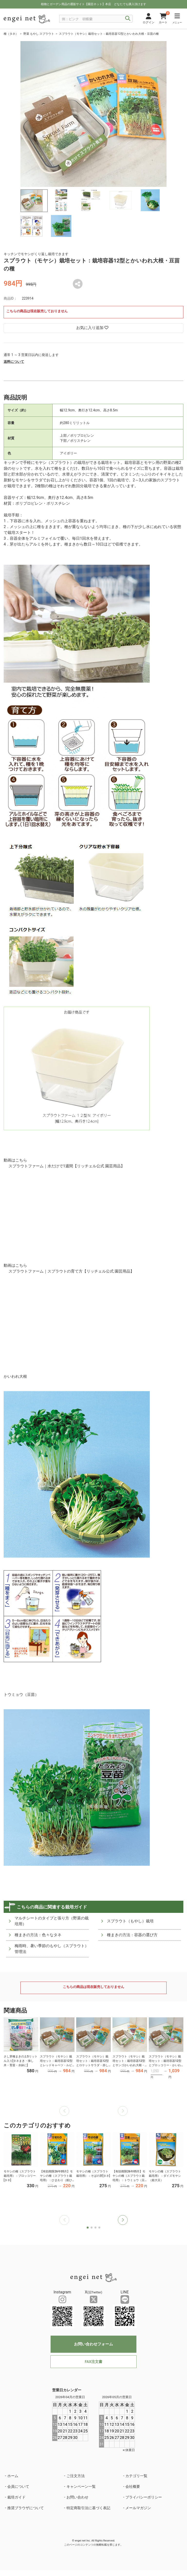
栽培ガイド (16, 2497)
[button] (123, 2220)
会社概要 (132, 2486)
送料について (14, 362)
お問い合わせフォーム (93, 2344)
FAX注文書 (93, 2361)
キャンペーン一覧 (81, 2486)
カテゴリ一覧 (136, 2476)
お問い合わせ (77, 2497)
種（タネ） (11, 33)
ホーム (12, 2476)
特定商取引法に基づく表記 (88, 2508)
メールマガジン (138, 2508)
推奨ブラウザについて (25, 2508)
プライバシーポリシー (143, 2497)
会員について (18, 2486)
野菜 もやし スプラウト (38, 33)
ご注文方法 (75, 2476)
